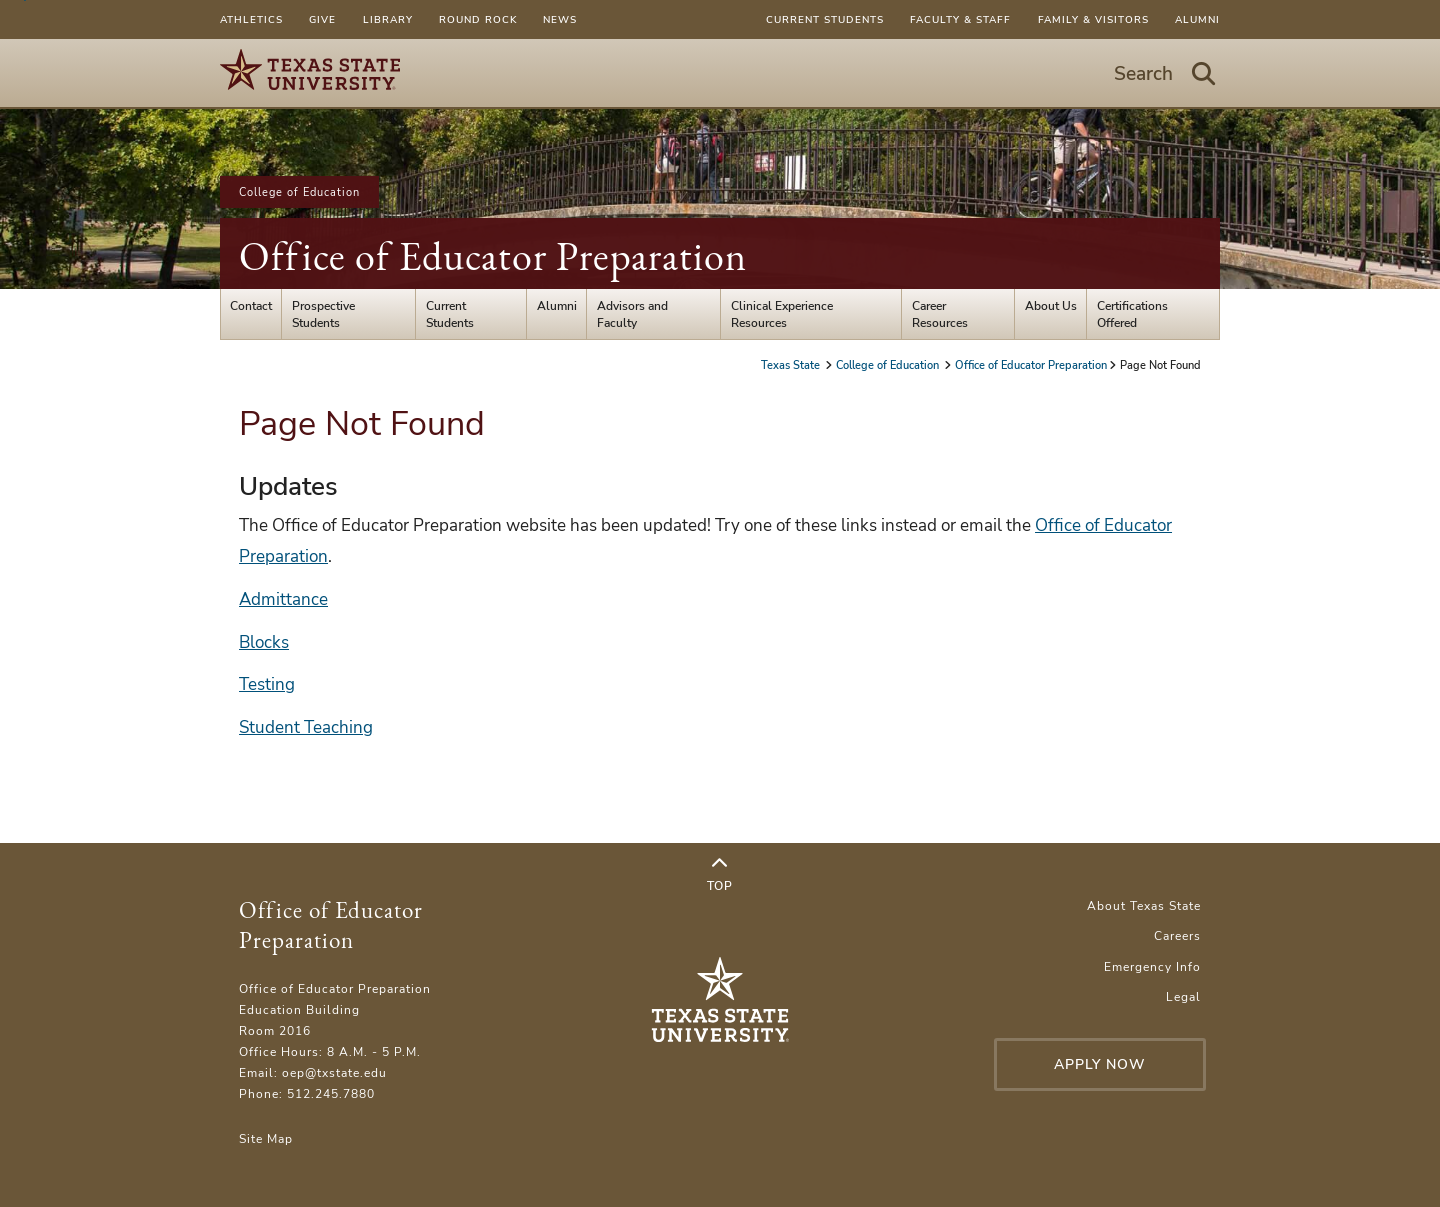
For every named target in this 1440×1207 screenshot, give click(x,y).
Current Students (825, 19)
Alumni (1197, 19)
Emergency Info (1152, 966)
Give (322, 19)
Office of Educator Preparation (493, 256)
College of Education (299, 192)
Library (388, 19)
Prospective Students (323, 314)
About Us (1051, 305)
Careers (1177, 935)
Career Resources (940, 314)
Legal (1183, 996)
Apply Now (1100, 1064)
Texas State (792, 365)
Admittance (283, 599)
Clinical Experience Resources (782, 314)
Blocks (264, 642)
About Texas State (1144, 905)
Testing (267, 684)
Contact (251, 305)
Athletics (251, 19)
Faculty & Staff (960, 19)
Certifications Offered (1132, 314)
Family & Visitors (1093, 19)
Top (720, 875)
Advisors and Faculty (632, 314)
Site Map (266, 1138)
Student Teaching (306, 727)
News (560, 19)
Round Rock (478, 19)
